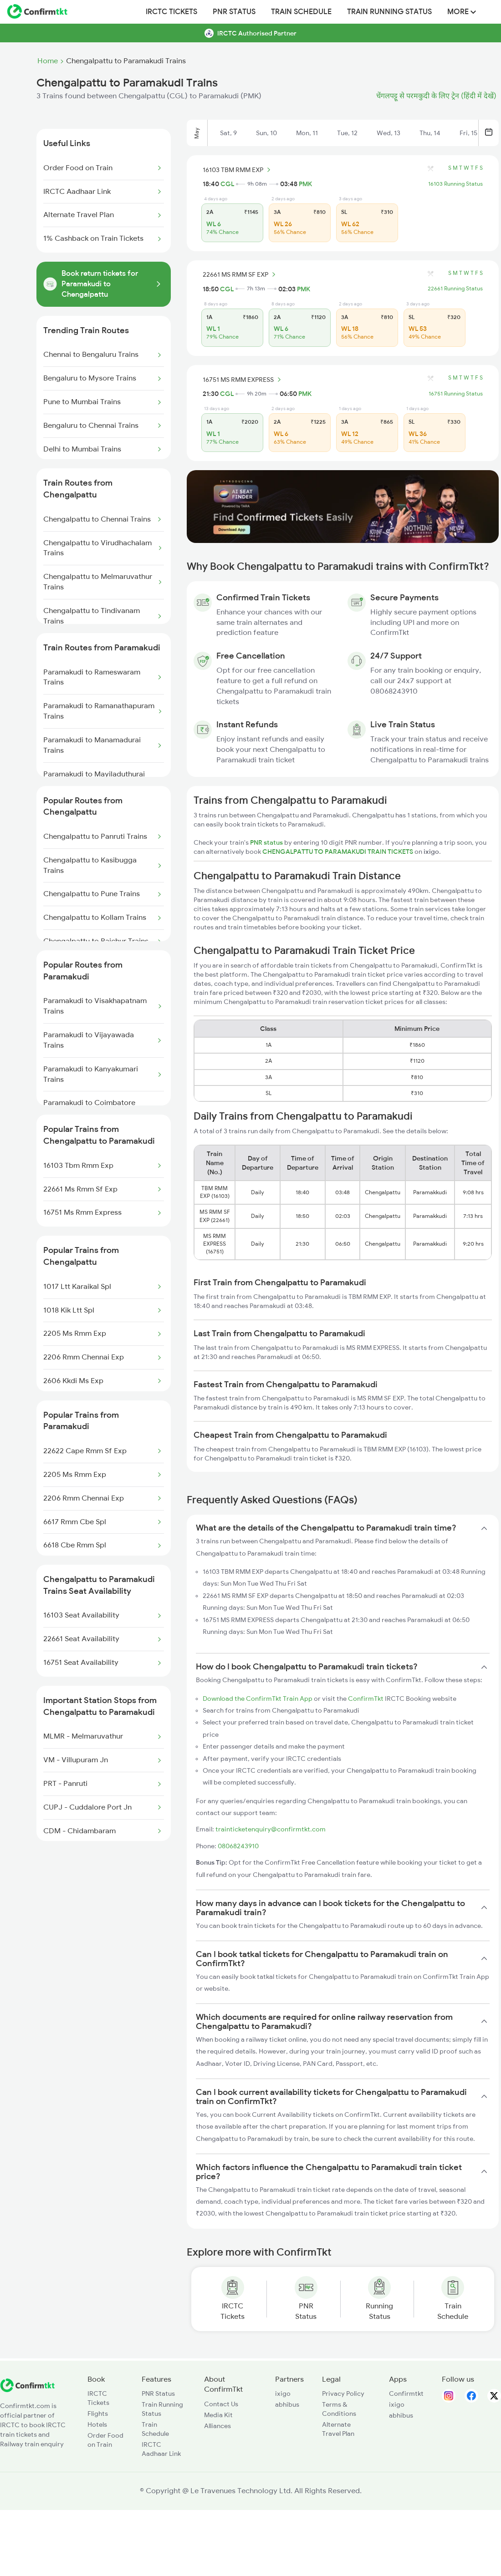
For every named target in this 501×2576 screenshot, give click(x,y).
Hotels (97, 2424)
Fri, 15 (468, 133)
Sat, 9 (228, 133)
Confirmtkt (406, 2393)
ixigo (283, 2393)
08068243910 (238, 1846)
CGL (227, 184)
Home (47, 61)
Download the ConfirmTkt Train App (257, 1698)
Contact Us (221, 2404)
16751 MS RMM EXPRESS (243, 379)
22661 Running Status (455, 288)
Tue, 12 (347, 133)
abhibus (287, 2404)
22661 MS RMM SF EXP (240, 274)
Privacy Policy (343, 2393)
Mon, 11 (307, 133)
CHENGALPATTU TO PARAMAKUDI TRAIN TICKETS (338, 851)
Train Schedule (301, 12)
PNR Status (234, 12)
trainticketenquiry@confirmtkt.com (270, 1829)
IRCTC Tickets (171, 12)
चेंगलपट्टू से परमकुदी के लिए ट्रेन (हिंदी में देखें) (436, 96)
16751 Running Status (456, 393)
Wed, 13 (388, 133)
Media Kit (218, 2415)
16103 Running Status (455, 184)
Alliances (217, 2425)
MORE (461, 12)
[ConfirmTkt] (27, 2389)
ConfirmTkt (365, 1698)
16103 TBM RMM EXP (238, 169)
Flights (97, 2413)
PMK (305, 184)
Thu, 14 (429, 133)
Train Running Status (389, 12)
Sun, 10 (266, 133)
